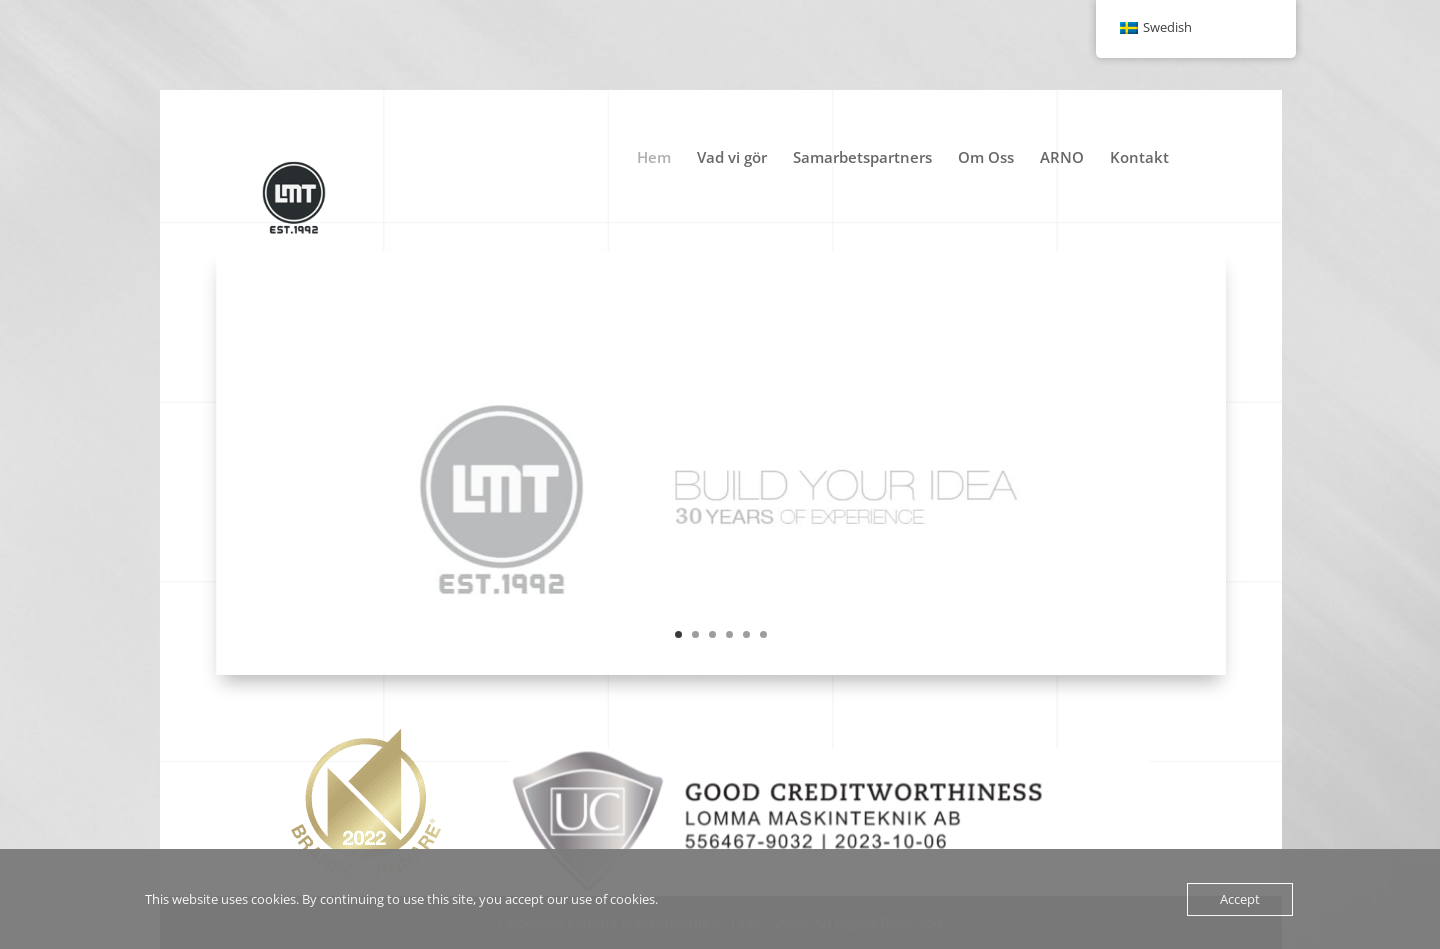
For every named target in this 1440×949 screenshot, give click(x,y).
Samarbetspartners (862, 158)
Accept (1240, 899)
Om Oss (986, 158)
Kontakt (1139, 158)
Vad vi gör (732, 158)
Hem (654, 158)
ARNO (1062, 158)
